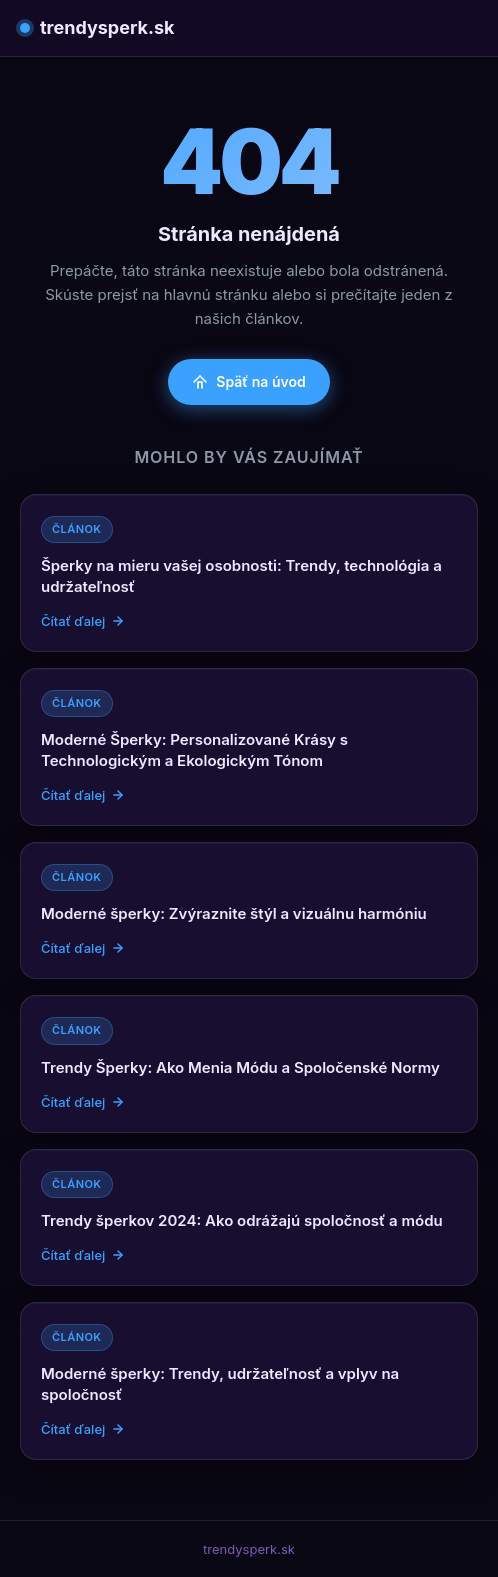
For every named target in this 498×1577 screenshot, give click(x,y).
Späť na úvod (248, 381)
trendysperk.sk (97, 27)
